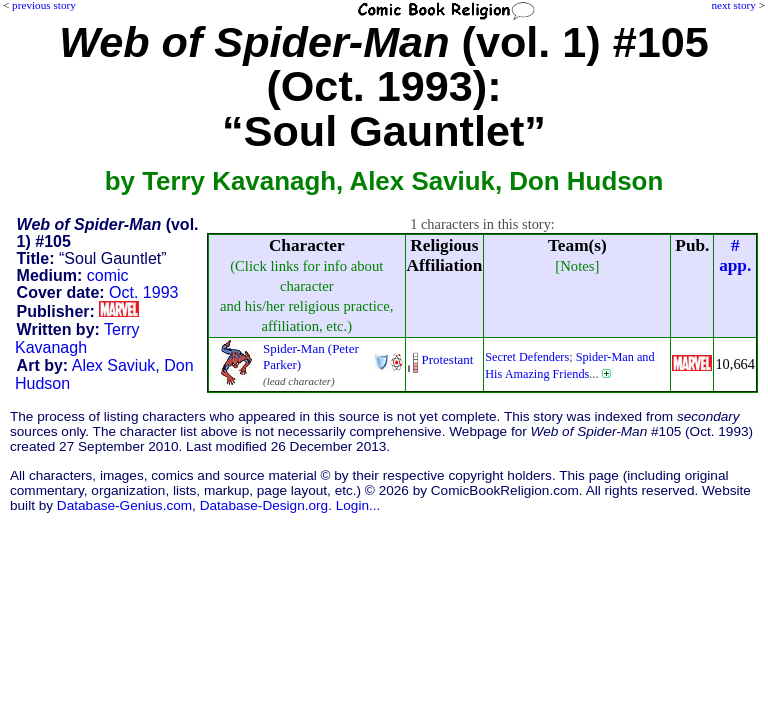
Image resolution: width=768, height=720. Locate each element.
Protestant (448, 359)
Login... (358, 505)
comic (108, 275)
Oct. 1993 (143, 292)
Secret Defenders (527, 357)
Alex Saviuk (114, 365)
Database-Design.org (264, 505)
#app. (735, 255)
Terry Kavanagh (77, 338)
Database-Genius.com (124, 505)
